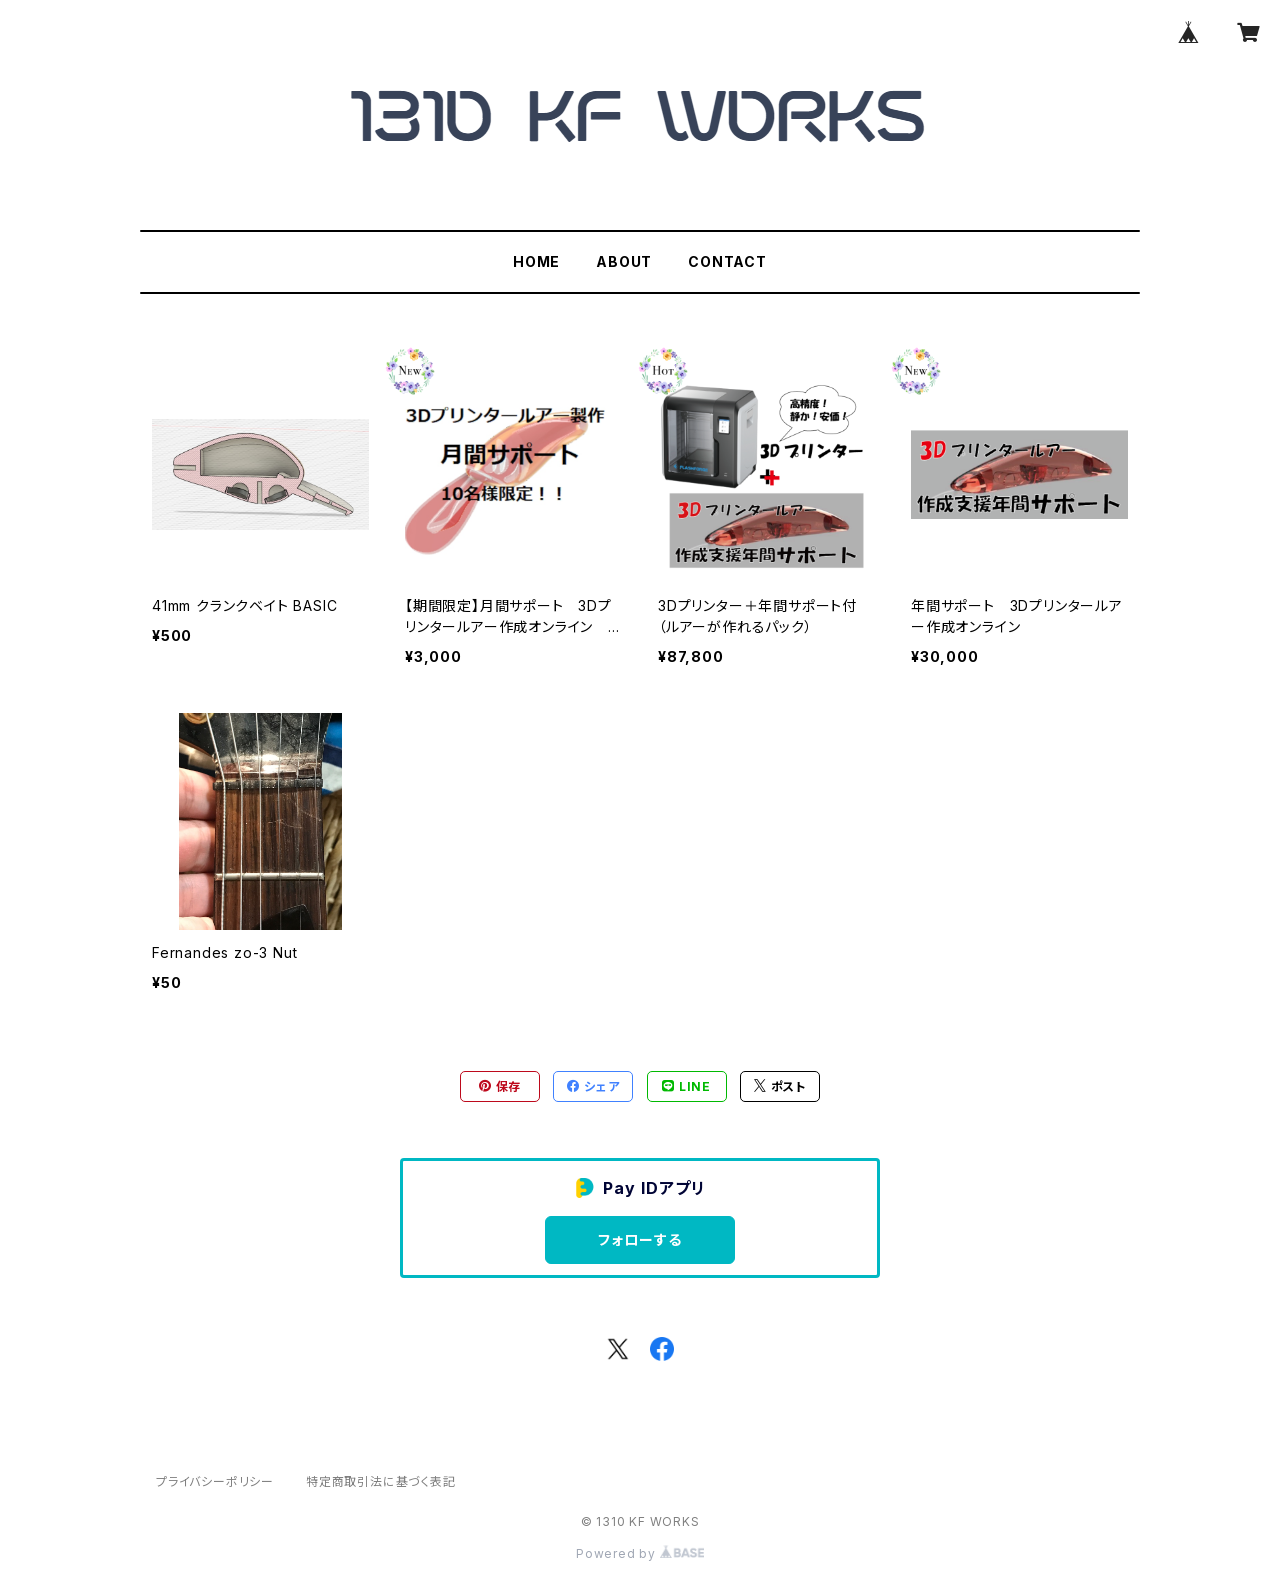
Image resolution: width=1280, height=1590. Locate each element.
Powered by (640, 1553)
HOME (536, 261)
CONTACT (727, 261)
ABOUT (624, 261)
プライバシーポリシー (215, 1481)
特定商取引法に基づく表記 (381, 1481)
